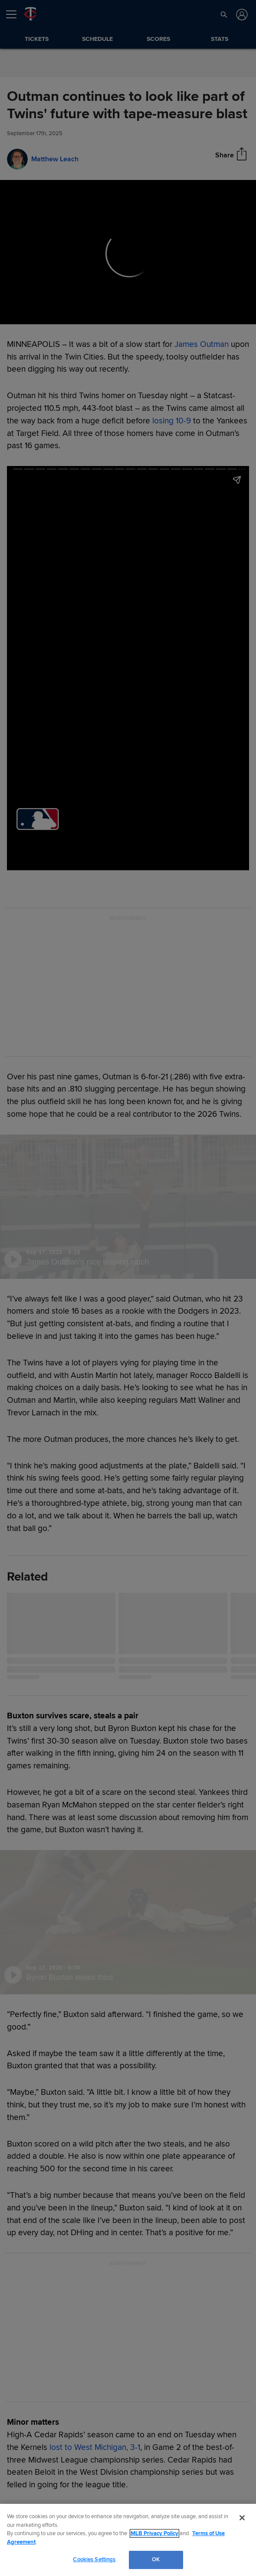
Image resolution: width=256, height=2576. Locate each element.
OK (156, 2559)
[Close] (242, 2517)
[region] (128, 2540)
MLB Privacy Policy (154, 2533)
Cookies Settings (94, 2559)
